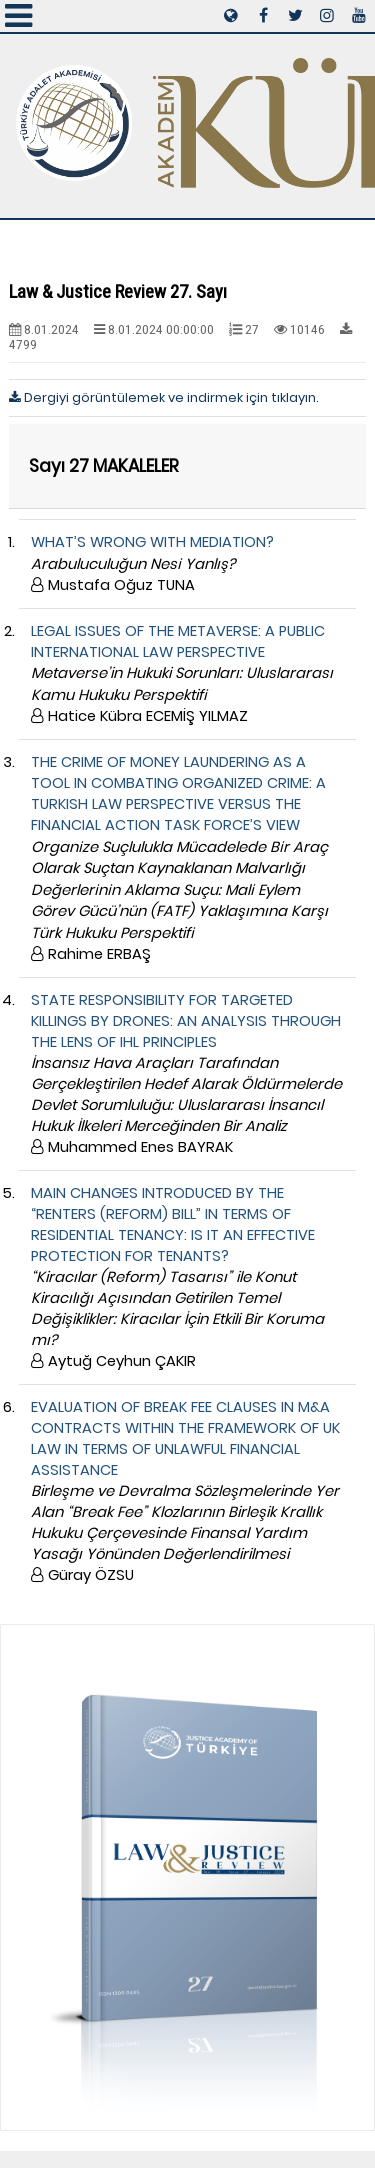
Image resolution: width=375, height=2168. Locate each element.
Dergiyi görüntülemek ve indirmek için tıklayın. (164, 397)
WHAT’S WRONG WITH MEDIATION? (152, 563)
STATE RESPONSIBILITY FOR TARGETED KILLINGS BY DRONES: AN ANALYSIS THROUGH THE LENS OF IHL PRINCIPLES (186, 1073)
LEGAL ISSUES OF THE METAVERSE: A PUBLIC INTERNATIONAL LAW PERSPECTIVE (182, 673)
